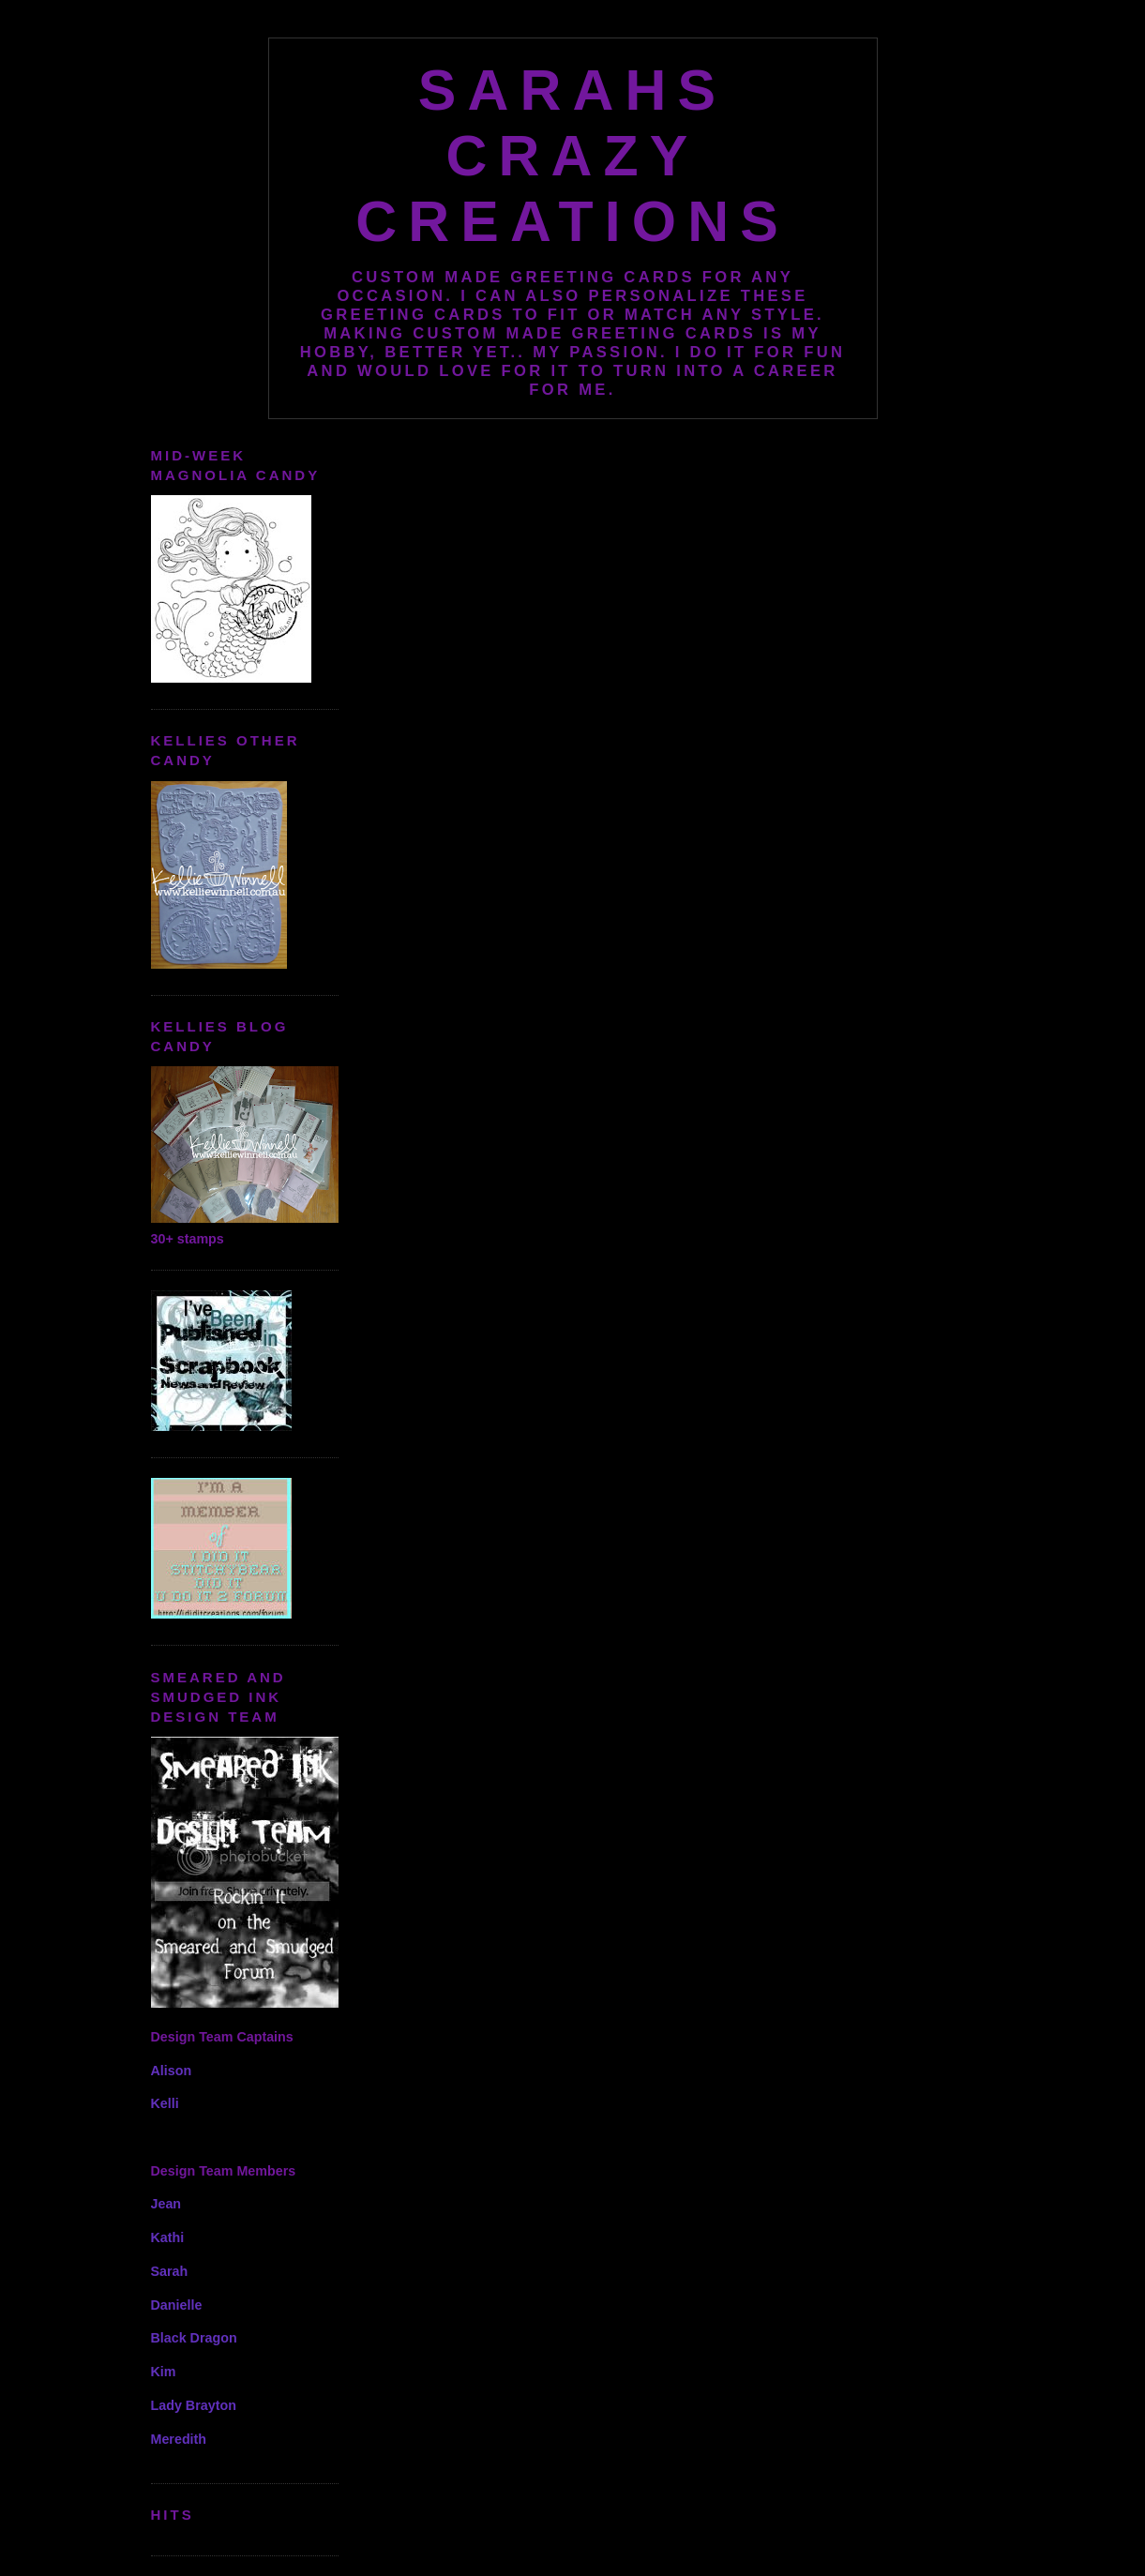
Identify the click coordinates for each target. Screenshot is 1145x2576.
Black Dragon (194, 2337)
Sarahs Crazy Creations (572, 155)
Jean (166, 2203)
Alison (171, 2070)
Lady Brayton (193, 2405)
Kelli (165, 2103)
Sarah (169, 2271)
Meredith (179, 2439)
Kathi (168, 2237)
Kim (163, 2371)
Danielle (177, 2304)
